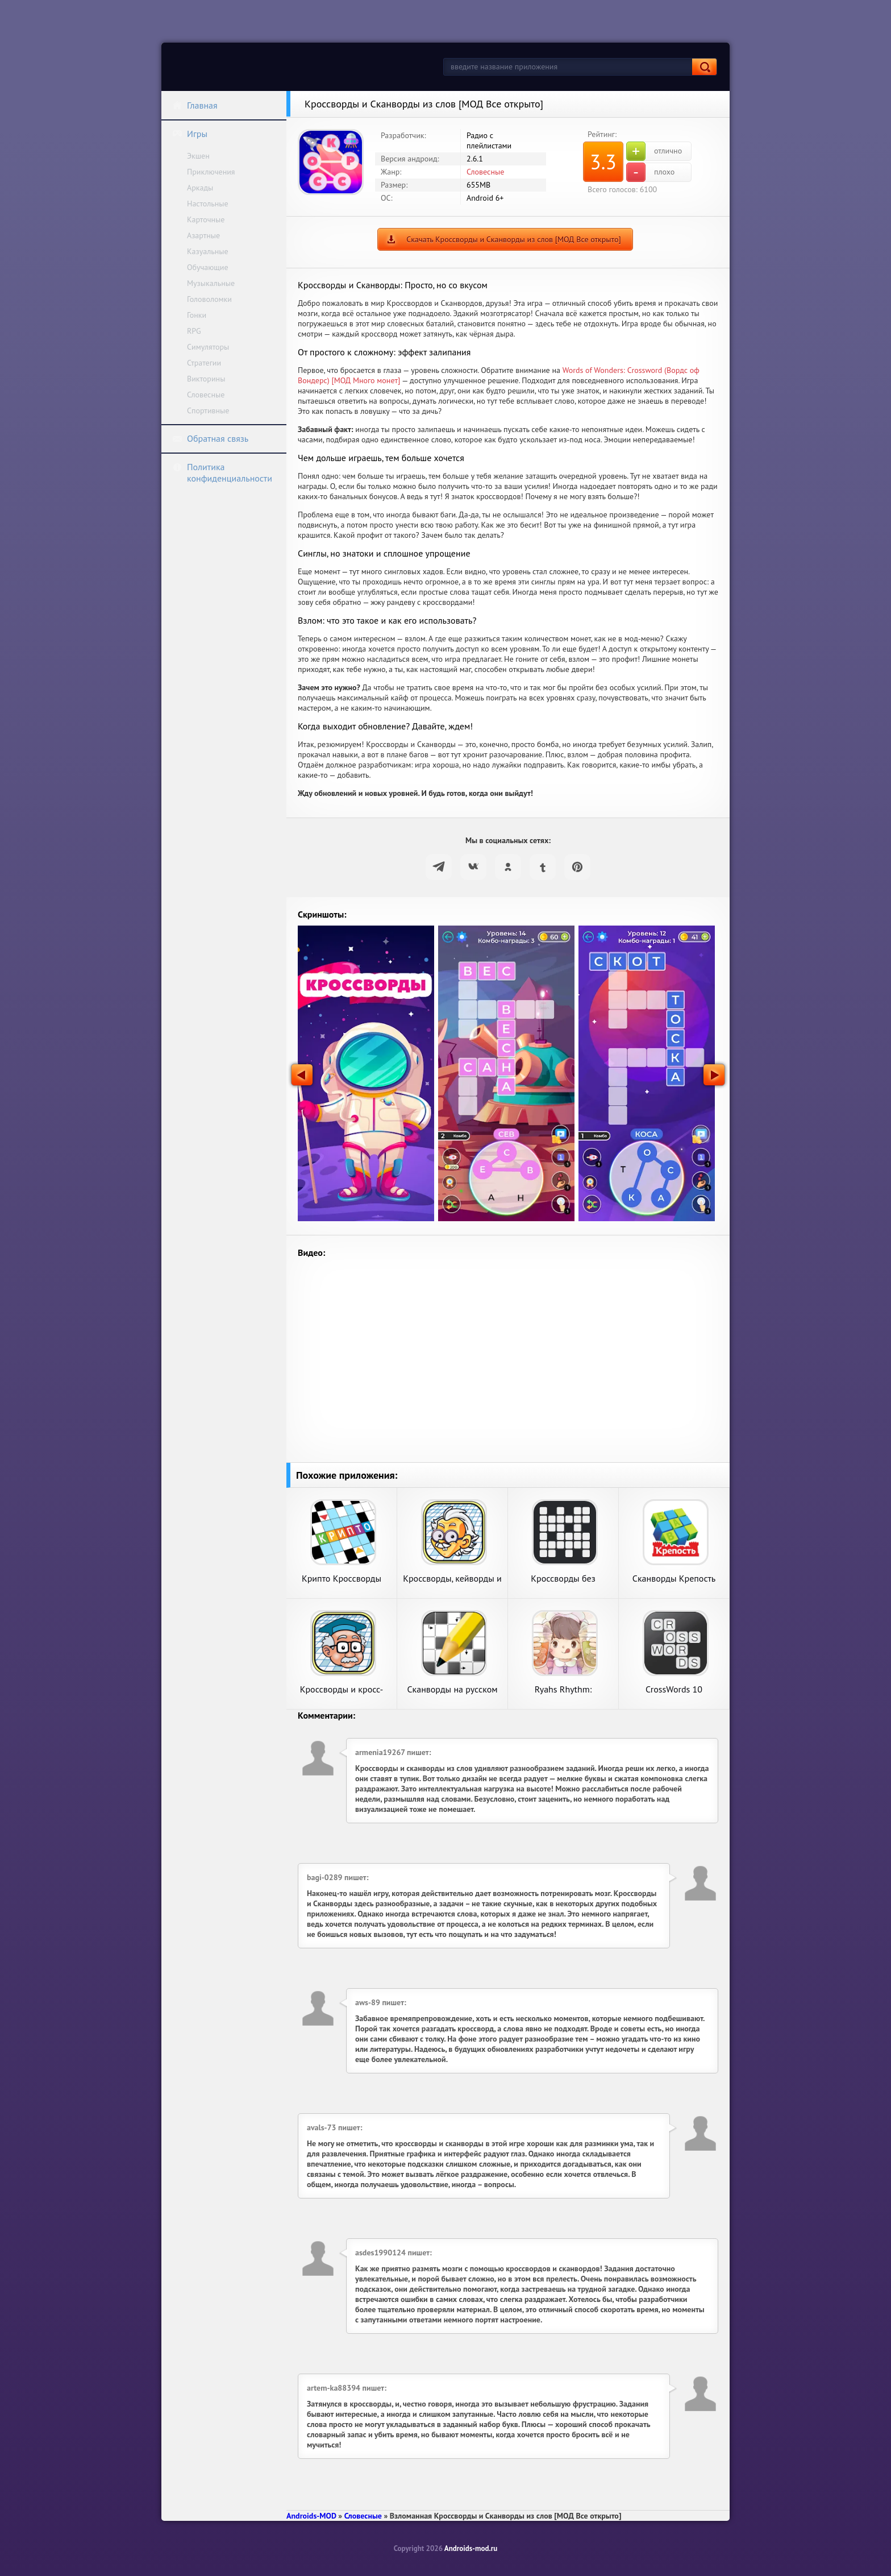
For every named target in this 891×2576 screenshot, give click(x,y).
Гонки (196, 315)
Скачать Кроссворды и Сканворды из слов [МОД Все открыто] (513, 239)
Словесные (205, 394)
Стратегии (204, 363)
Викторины (206, 379)
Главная (195, 105)
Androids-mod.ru (470, 2548)
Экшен (198, 156)
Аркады (200, 187)
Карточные (205, 219)
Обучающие (207, 267)
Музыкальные (211, 283)
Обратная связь (210, 438)
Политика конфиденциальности (222, 472)
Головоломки (209, 299)
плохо (650, 172)
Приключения (211, 172)
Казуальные (207, 251)
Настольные (207, 203)
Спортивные (208, 410)
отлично (654, 151)
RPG (194, 331)
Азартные (203, 235)
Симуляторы (208, 347)
